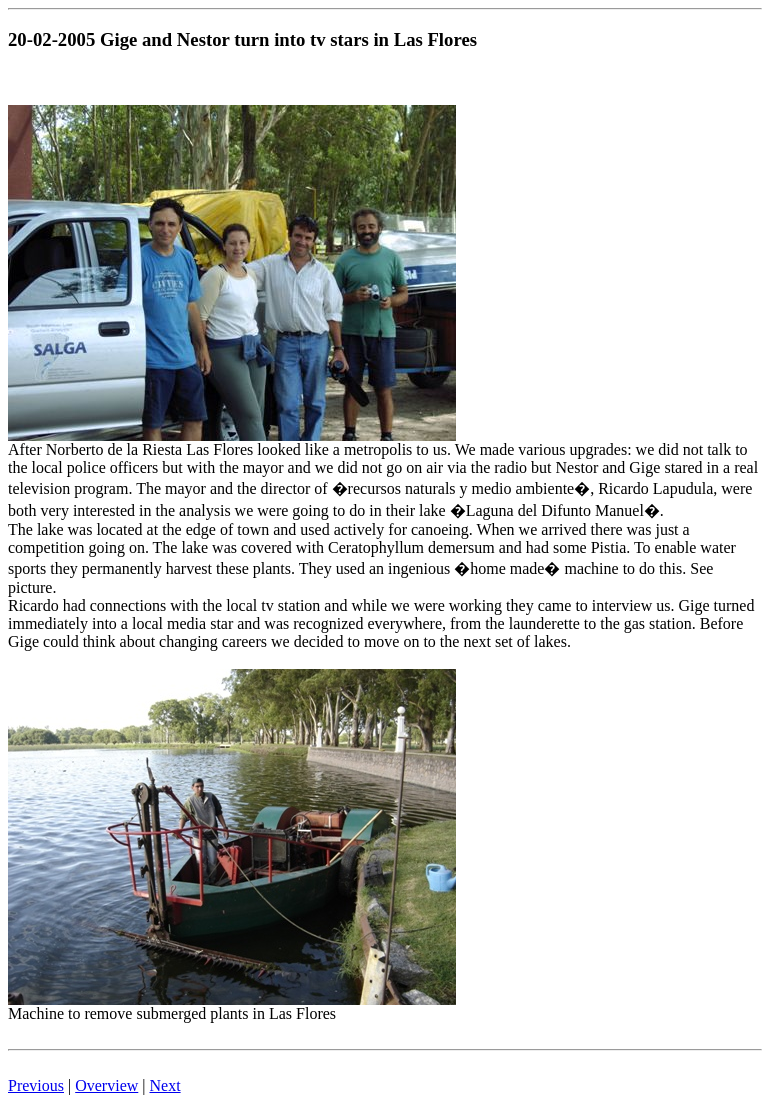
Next (165, 1085)
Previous (36, 1085)
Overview (106, 1085)
